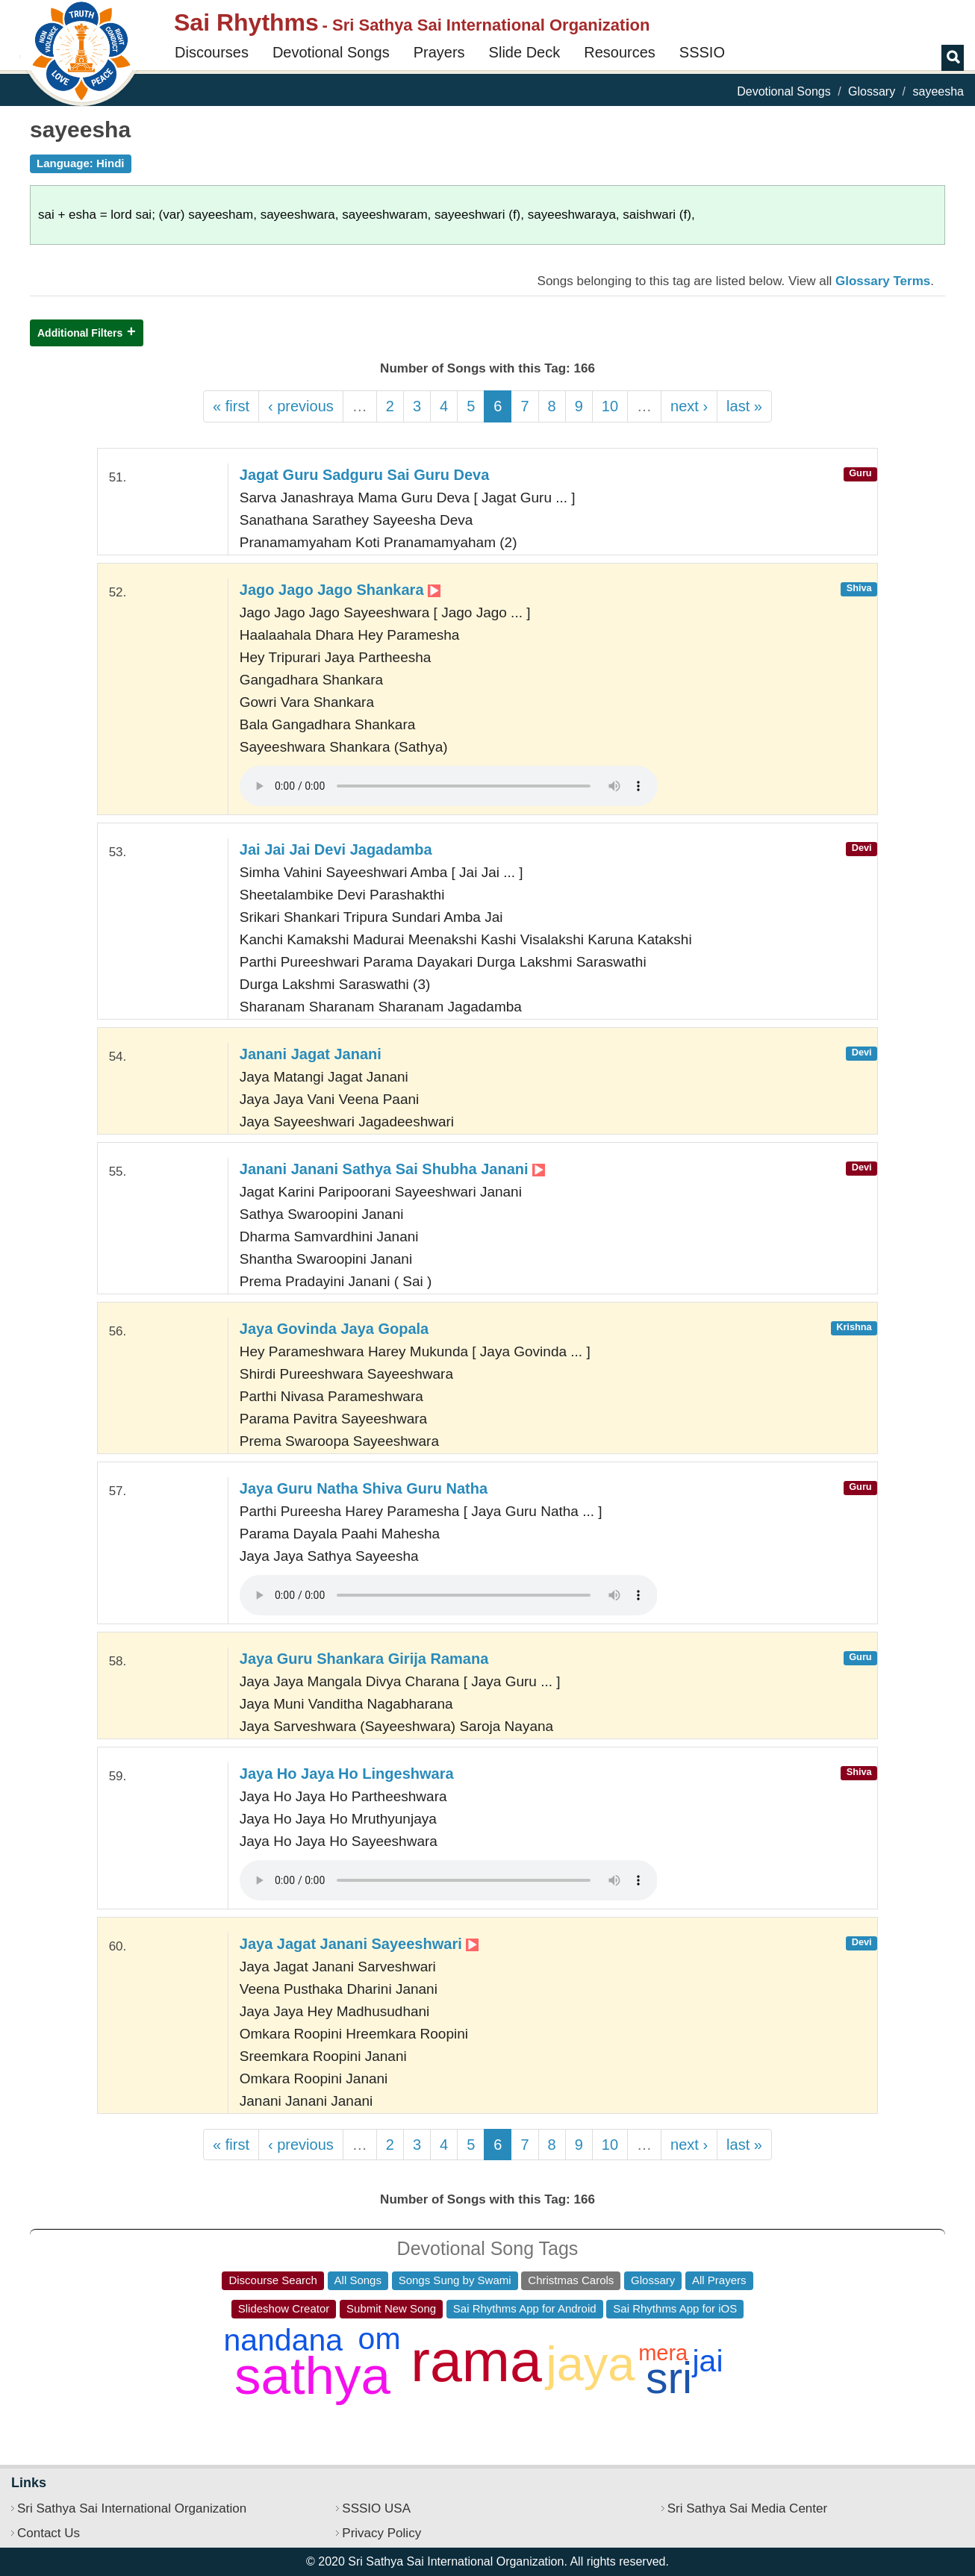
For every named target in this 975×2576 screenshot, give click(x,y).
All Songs (357, 2280)
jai (708, 2361)
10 (610, 406)
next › (689, 406)
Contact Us (48, 2533)
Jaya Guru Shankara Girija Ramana (364, 1658)
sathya (312, 2375)
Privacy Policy (381, 2533)
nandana (283, 2340)
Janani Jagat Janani (310, 1054)
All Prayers (719, 2280)
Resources (619, 52)
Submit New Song (391, 2308)
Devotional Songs (331, 52)
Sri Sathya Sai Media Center (747, 2508)
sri (669, 2378)
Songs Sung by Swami (455, 2280)
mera (663, 2353)
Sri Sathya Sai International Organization (131, 2508)
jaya (590, 2363)
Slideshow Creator (284, 2308)
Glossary (871, 91)
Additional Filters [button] (79, 333)
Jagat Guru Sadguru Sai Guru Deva (365, 475)
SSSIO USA (376, 2508)
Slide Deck (525, 52)
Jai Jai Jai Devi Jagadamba (336, 849)
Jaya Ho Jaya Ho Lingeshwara (347, 1773)
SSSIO (702, 52)
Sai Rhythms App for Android (524, 2308)
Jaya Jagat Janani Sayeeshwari (359, 1944)
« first (231, 406)
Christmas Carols (571, 2280)
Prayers (439, 52)
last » (744, 406)
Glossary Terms (882, 281)
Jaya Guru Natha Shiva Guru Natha (364, 1488)
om (379, 2338)
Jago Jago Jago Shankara (340, 589)
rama (476, 2361)
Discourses (212, 52)
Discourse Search (272, 2280)
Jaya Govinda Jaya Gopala (334, 1328)
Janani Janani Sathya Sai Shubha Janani (392, 1169)
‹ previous (301, 406)
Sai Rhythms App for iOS (675, 2308)
